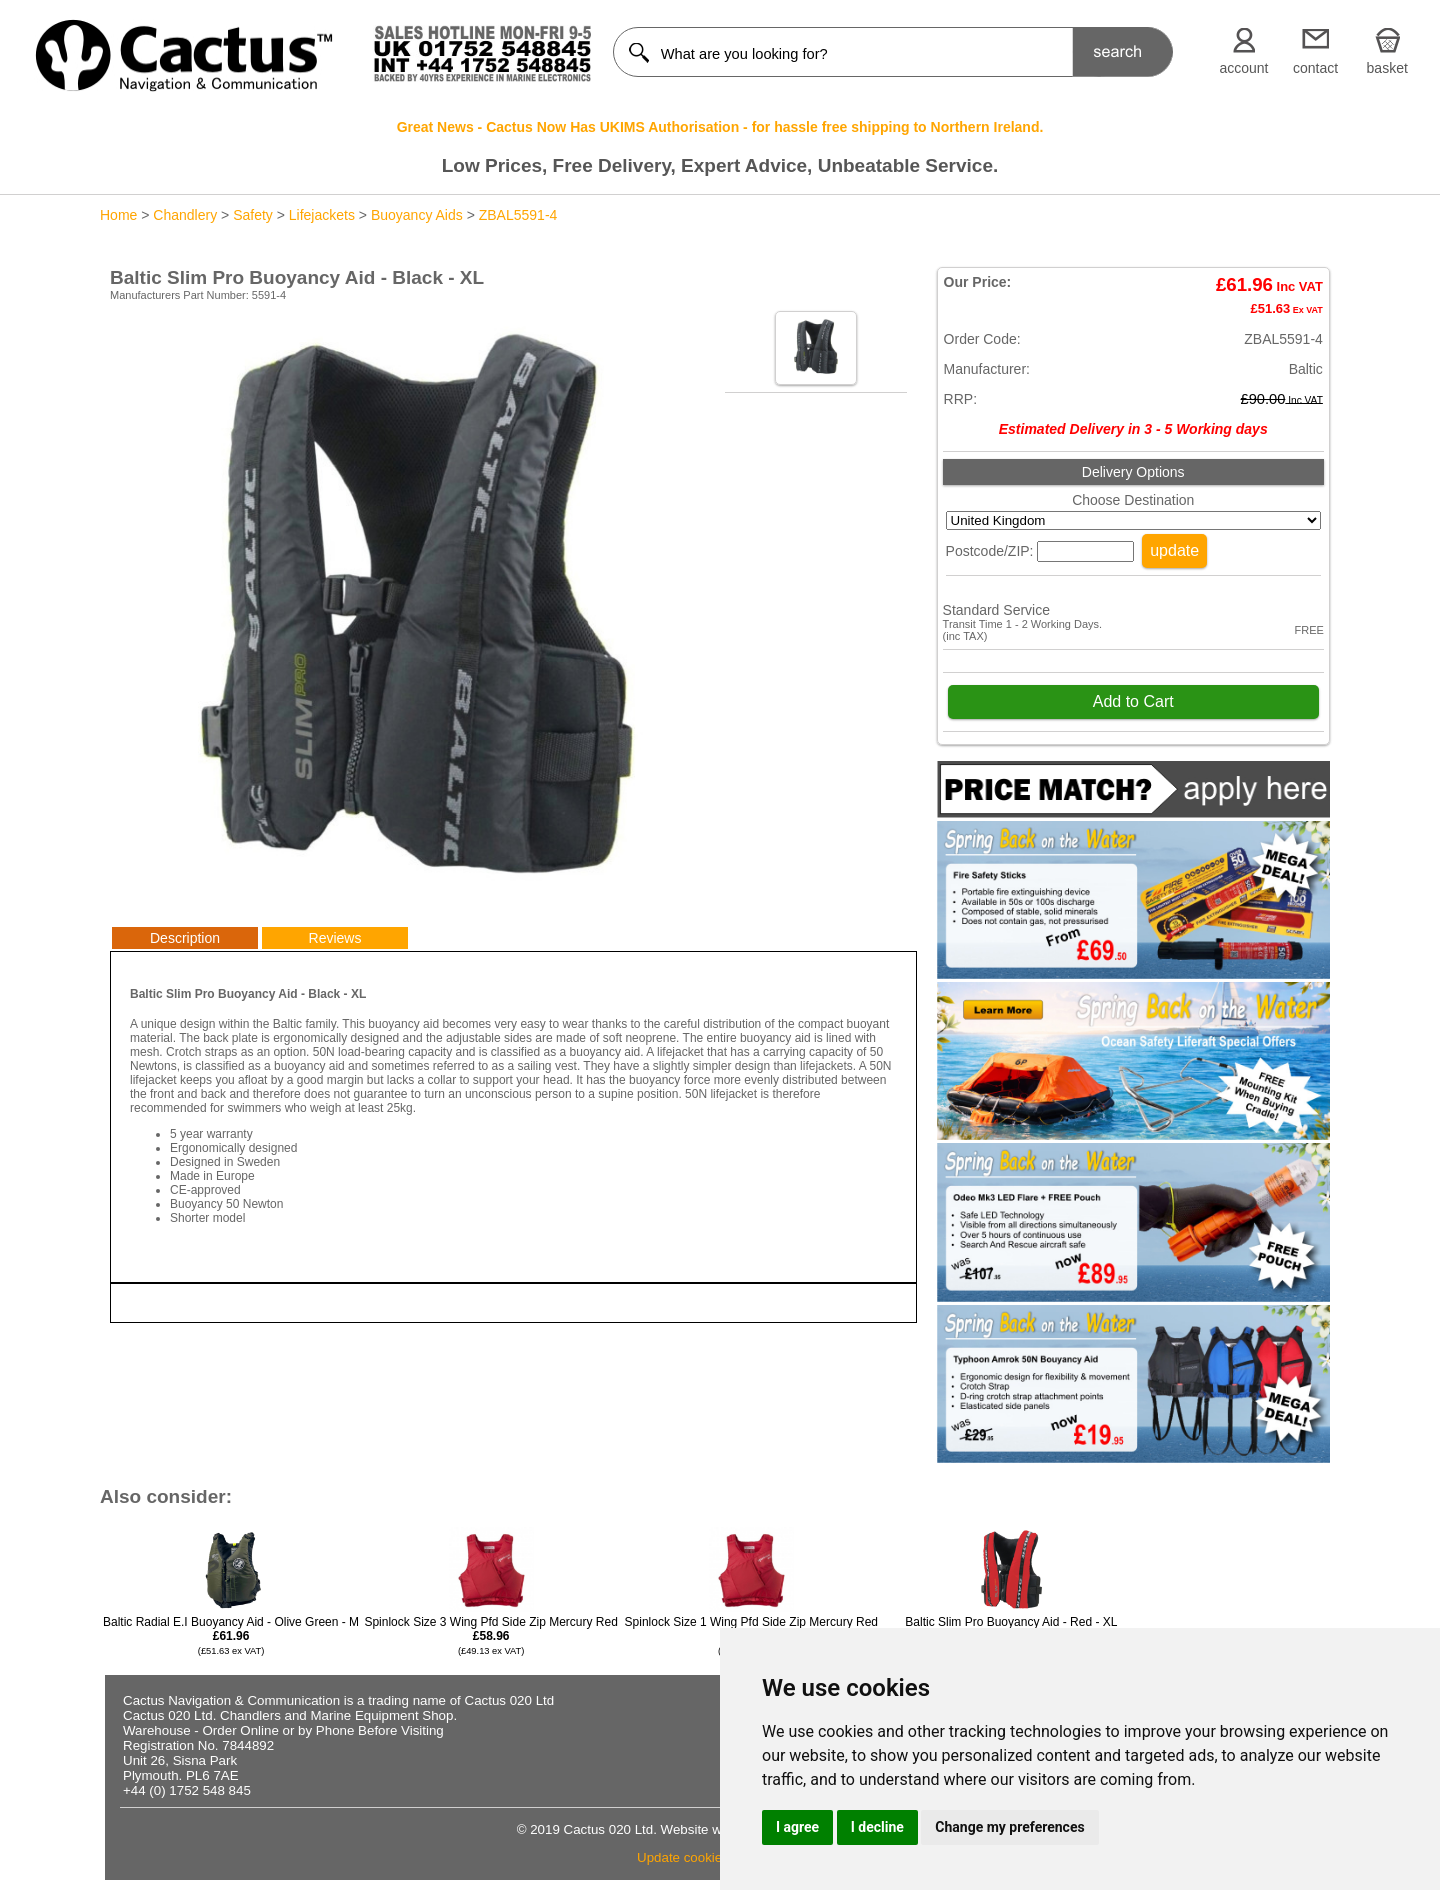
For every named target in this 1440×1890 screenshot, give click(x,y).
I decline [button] (877, 1827)
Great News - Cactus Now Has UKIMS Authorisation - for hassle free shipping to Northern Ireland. (720, 127)
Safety (253, 215)
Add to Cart (1133, 701)
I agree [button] (797, 1827)
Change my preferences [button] (1009, 1827)
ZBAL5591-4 (518, 215)
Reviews (335, 938)
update (1174, 550)
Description (185, 938)
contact (1315, 68)
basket (1387, 68)
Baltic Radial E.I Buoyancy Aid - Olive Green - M (231, 1635)
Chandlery (185, 215)
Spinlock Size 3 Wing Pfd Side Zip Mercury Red (490, 1635)
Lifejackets (322, 215)
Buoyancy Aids (417, 215)
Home (118, 215)
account (1243, 68)
